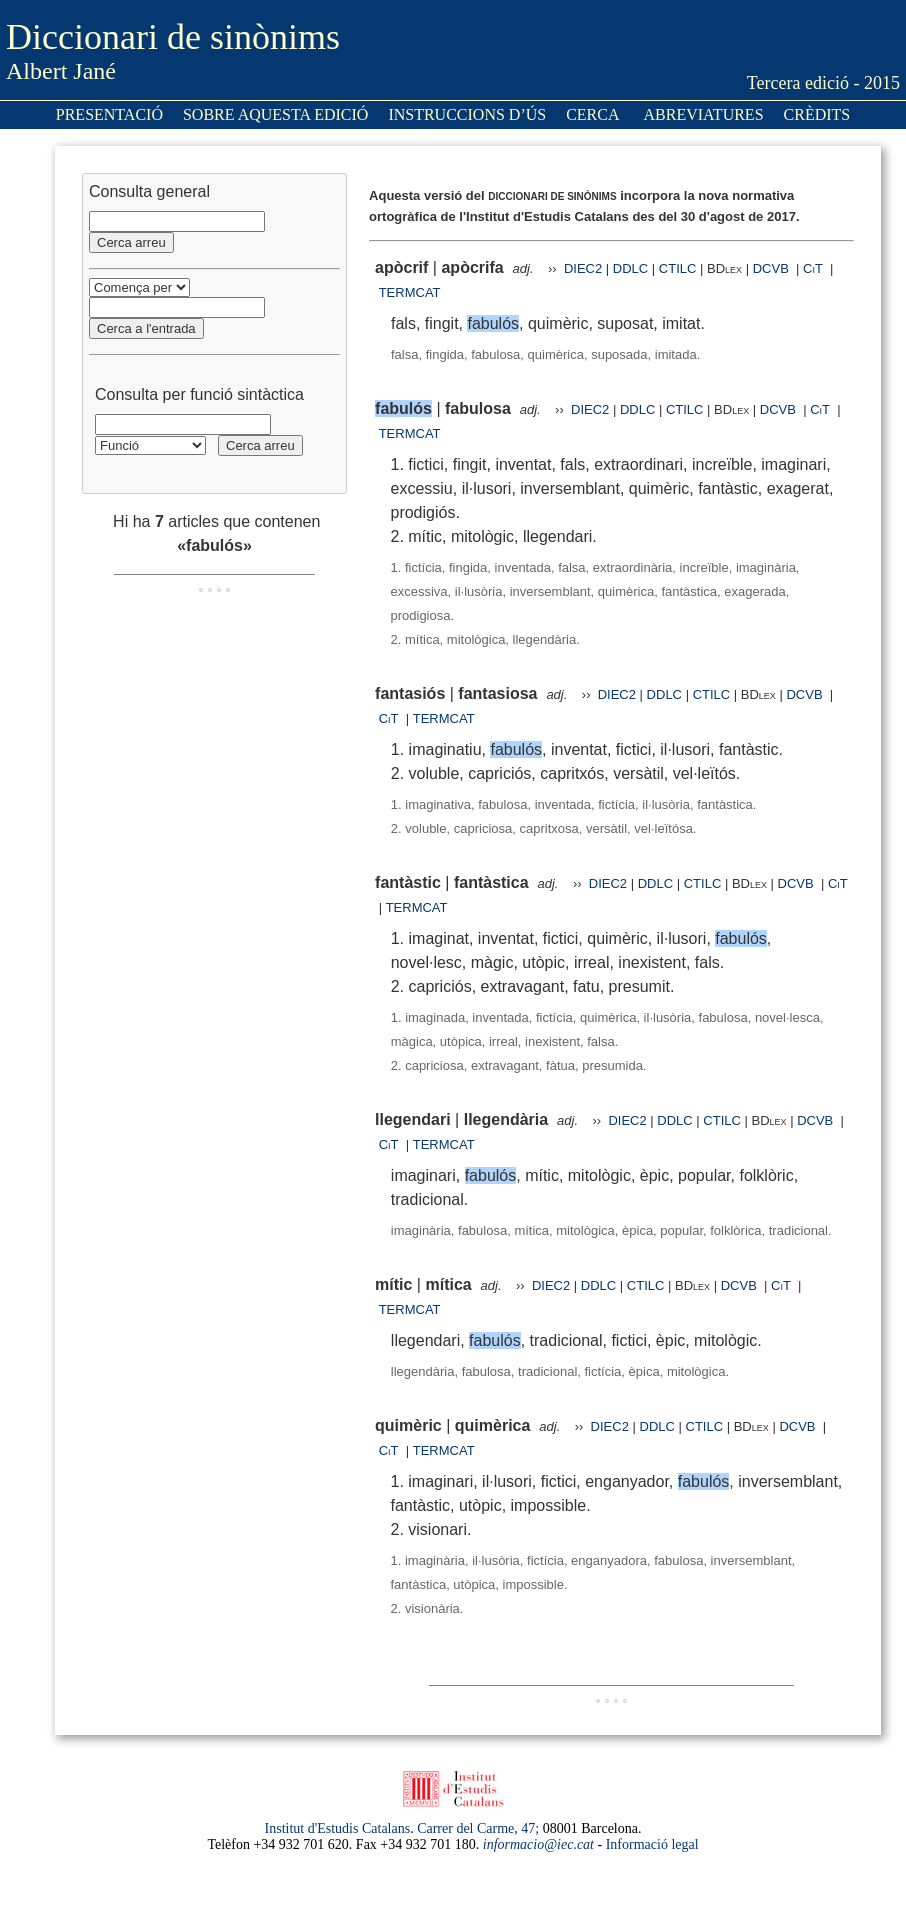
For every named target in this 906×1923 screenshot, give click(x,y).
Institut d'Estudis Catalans (338, 1828)
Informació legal (652, 1844)
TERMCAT (410, 292)
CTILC (678, 268)
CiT (813, 268)
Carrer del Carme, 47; (478, 1828)
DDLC (630, 268)
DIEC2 (583, 268)
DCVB (773, 268)
